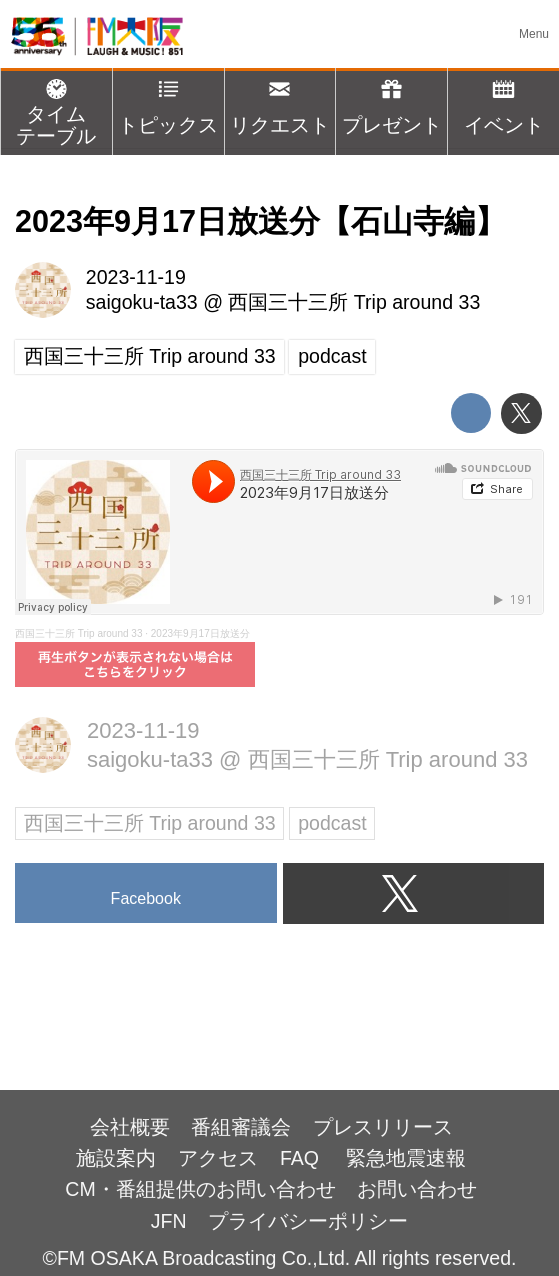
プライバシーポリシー (308, 1221)
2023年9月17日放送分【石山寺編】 (260, 221)
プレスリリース (383, 1127)
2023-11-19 (136, 277)
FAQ (302, 1158)
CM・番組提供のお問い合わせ (200, 1189)
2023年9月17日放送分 (200, 633)
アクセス (218, 1158)
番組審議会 (241, 1127)
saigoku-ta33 (142, 302)
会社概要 (130, 1127)
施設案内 (116, 1158)
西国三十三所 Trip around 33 (354, 302)
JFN (169, 1221)
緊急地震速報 (406, 1158)
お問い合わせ (417, 1189)
